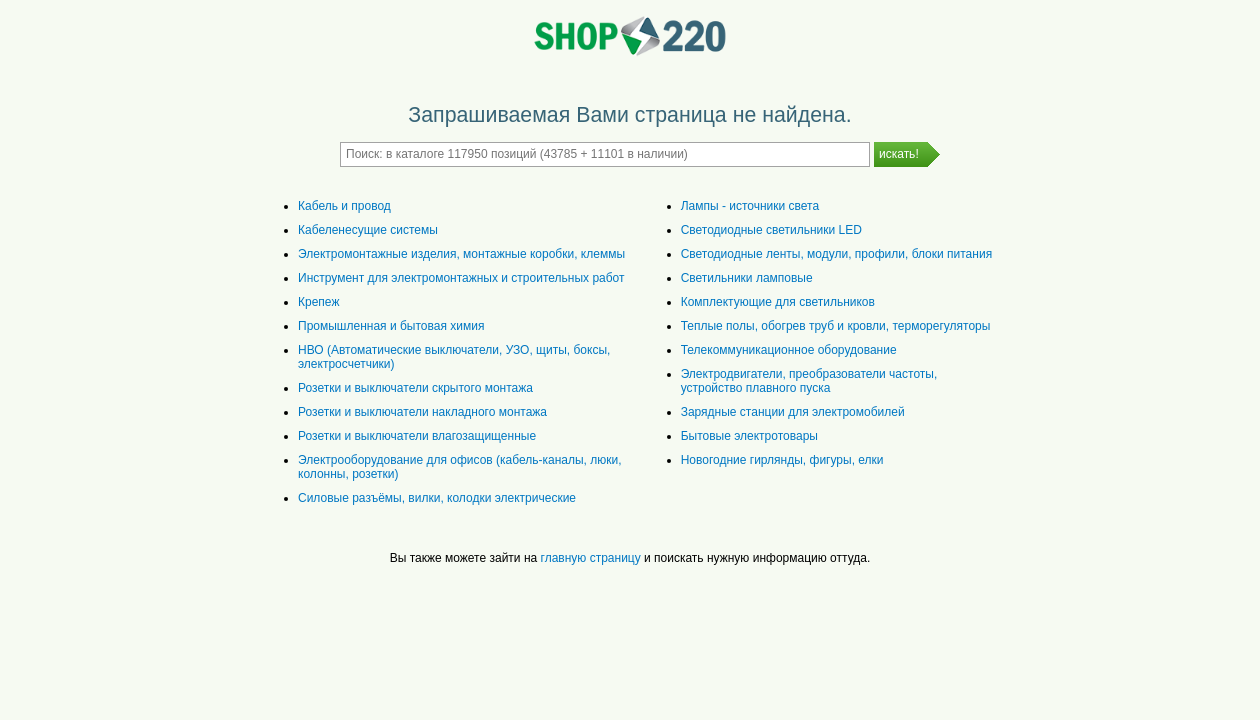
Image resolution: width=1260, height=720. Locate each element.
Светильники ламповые (747, 278)
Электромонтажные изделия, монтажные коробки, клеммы (461, 254)
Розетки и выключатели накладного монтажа (422, 412)
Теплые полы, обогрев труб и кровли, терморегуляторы (836, 326)
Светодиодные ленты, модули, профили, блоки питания (836, 254)
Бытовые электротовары (749, 436)
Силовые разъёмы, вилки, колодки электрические (437, 498)
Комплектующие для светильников (778, 302)
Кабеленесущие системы (368, 230)
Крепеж (318, 302)
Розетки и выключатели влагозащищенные (417, 436)
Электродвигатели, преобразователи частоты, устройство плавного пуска (809, 381)
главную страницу (591, 558)
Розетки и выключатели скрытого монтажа (415, 388)
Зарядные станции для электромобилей (793, 412)
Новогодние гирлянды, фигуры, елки (782, 460)
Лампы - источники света (750, 206)
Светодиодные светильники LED (771, 230)
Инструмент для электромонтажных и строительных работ (461, 278)
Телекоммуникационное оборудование (789, 350)
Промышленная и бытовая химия (391, 326)
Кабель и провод (344, 206)
